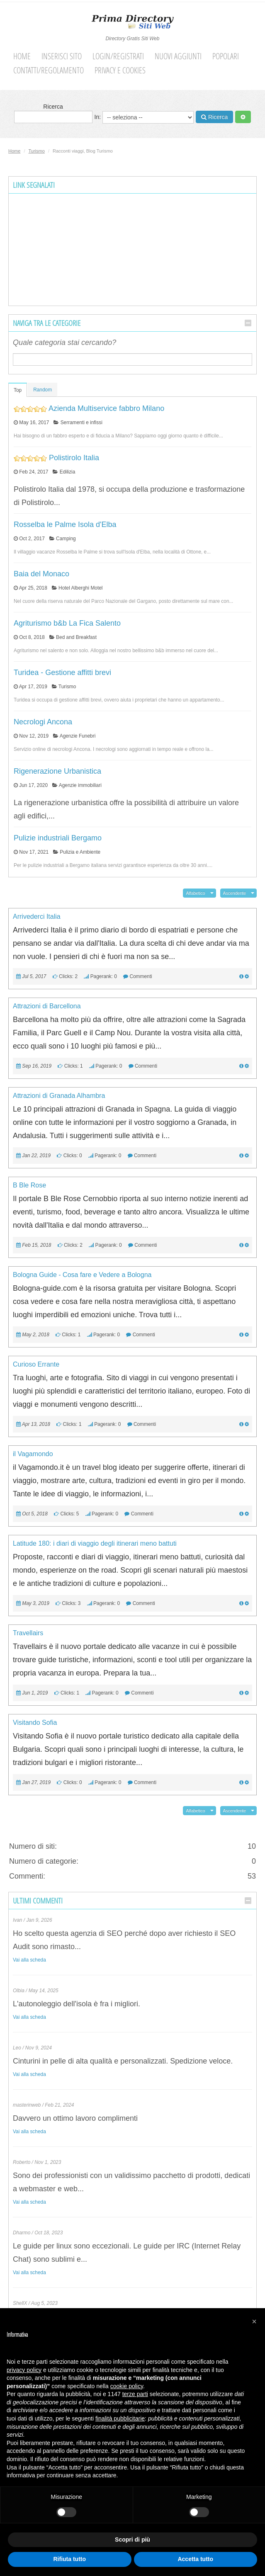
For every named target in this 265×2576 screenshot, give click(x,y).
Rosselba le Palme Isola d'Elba (65, 524)
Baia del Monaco (41, 574)
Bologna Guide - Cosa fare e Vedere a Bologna (82, 1274)
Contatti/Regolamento (48, 70)
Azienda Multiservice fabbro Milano (106, 408)
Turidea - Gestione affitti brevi (62, 672)
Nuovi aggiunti (178, 56)
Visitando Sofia (35, 1722)
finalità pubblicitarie (120, 2418)
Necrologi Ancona (43, 722)
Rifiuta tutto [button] (69, 2559)
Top (18, 390)
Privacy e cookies (120, 70)
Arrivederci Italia (37, 916)
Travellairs (28, 1632)
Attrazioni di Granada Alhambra (59, 1095)
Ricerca (53, 113)
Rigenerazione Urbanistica (57, 771)
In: (144, 117)
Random (42, 390)
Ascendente (234, 893)
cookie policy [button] (126, 2386)
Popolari (225, 56)
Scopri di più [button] (132, 2539)
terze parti (135, 2394)
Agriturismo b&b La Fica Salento (67, 623)
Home (22, 56)
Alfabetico (195, 893)
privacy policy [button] (24, 2370)
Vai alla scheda (29, 1960)
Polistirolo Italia (74, 458)
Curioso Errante (36, 1364)
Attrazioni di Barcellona (47, 1006)
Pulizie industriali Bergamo (58, 838)
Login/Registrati (118, 56)
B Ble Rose (29, 1185)
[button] (254, 2321)
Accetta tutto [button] (195, 2559)
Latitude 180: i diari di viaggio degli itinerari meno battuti (95, 1543)
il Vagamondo (33, 1453)
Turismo (37, 150)
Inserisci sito (61, 56)
